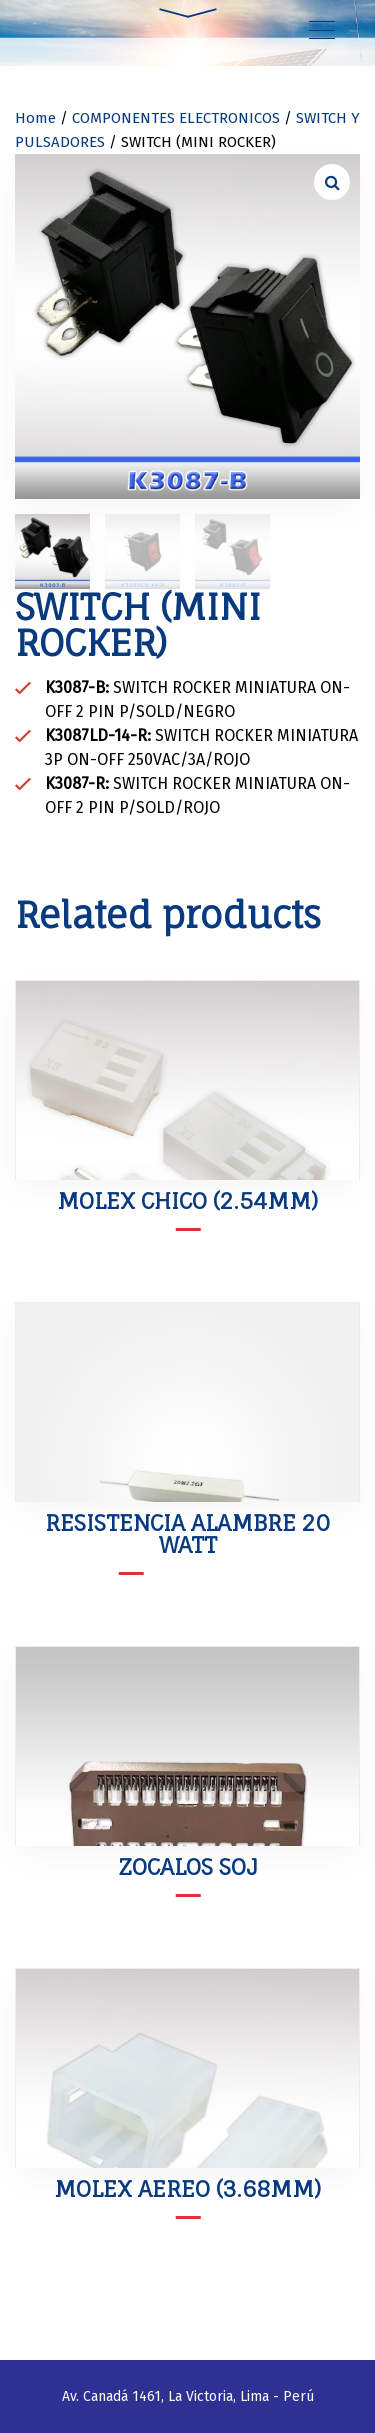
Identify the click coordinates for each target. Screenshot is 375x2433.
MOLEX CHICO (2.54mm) (187, 1200)
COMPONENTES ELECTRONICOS (176, 118)
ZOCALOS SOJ (188, 1866)
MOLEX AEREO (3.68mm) (187, 2188)
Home (35, 118)
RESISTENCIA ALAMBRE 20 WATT (187, 1533)
